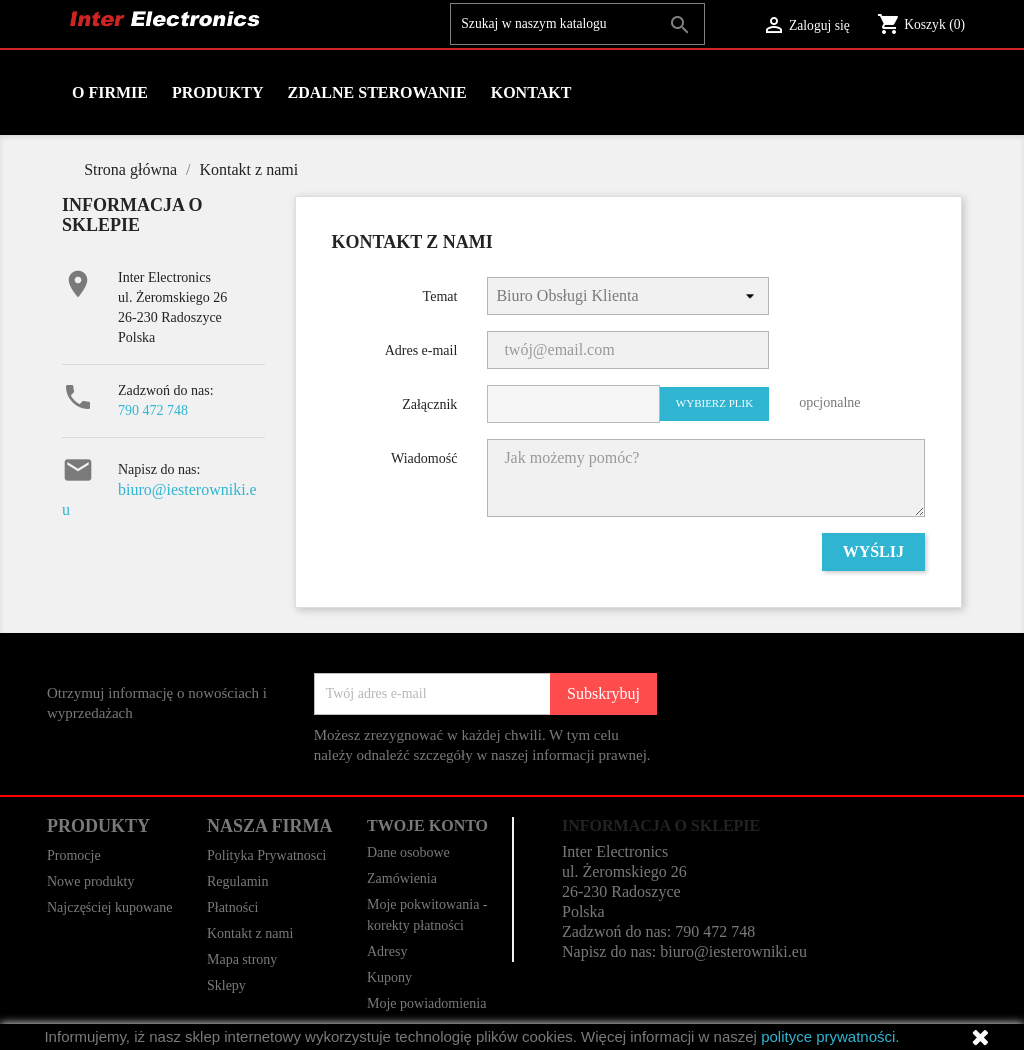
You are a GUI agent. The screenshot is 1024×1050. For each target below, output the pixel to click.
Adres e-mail (421, 350)
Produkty (218, 92)
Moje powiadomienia (426, 1003)
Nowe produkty (91, 881)
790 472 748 (153, 410)
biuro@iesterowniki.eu (733, 951)
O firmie (110, 92)
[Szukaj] (577, 24)
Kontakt (531, 92)
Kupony (389, 977)
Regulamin (237, 881)
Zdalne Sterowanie (377, 92)
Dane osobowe (408, 852)
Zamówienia (402, 878)
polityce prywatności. (830, 1036)
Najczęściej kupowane (110, 907)
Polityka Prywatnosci (266, 855)
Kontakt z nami (250, 933)
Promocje (74, 855)
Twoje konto (427, 825)
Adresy (387, 951)
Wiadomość (424, 458)
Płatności (232, 907)
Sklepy (226, 985)
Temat (440, 296)
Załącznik (429, 404)
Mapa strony (242, 959)
